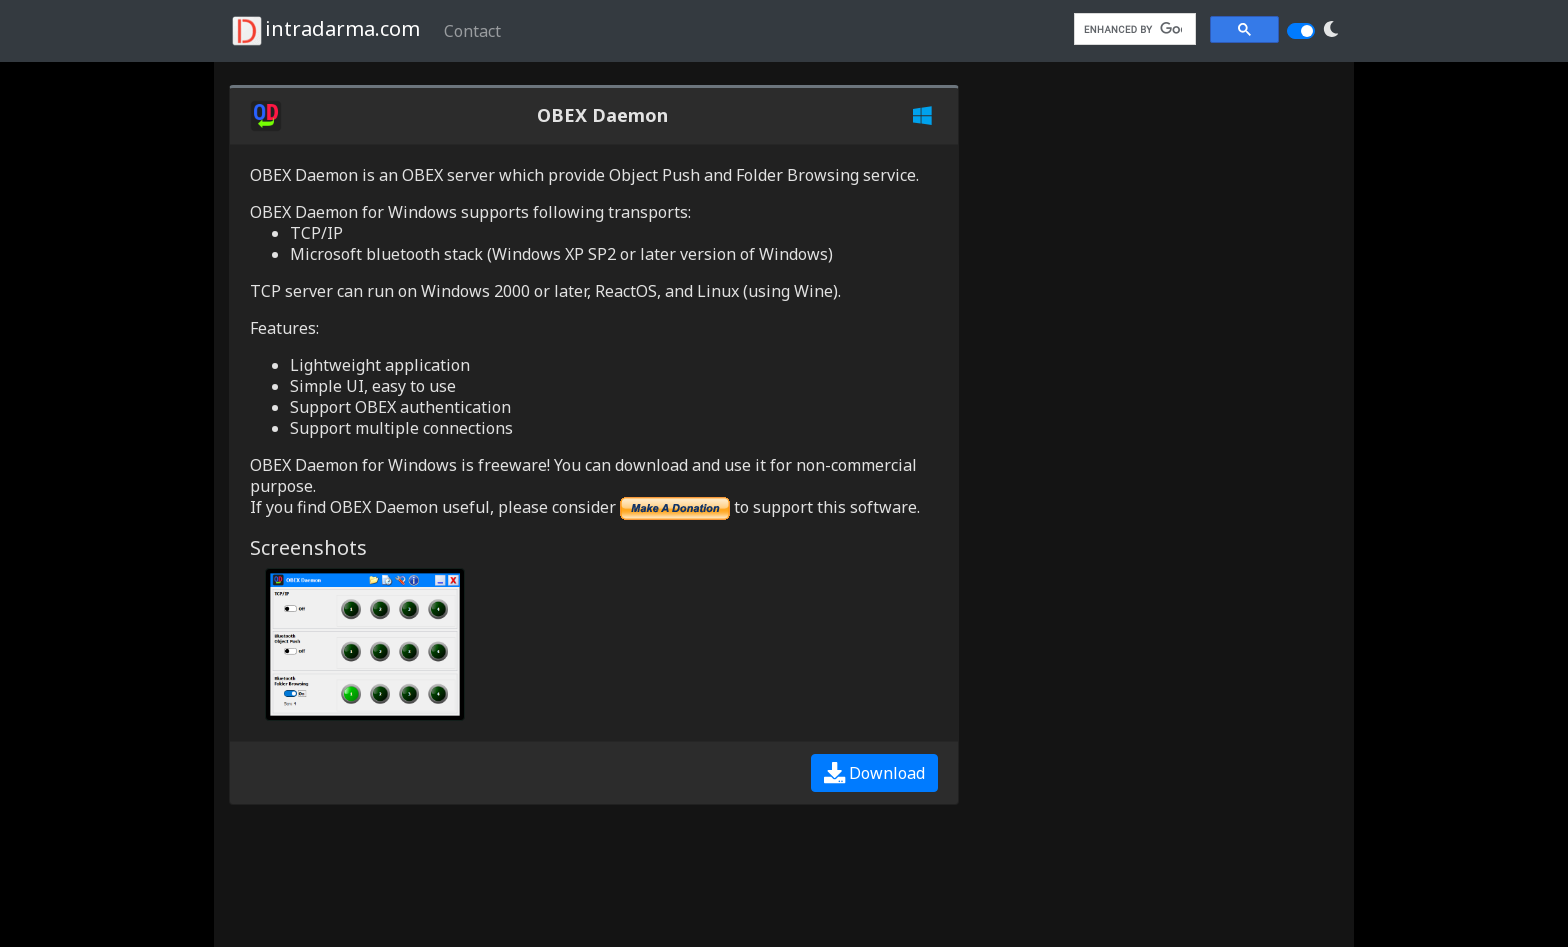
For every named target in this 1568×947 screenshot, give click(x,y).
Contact (472, 31)
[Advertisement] (389, 876)
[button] (1331, 29)
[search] (1133, 29)
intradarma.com (324, 31)
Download (874, 773)
